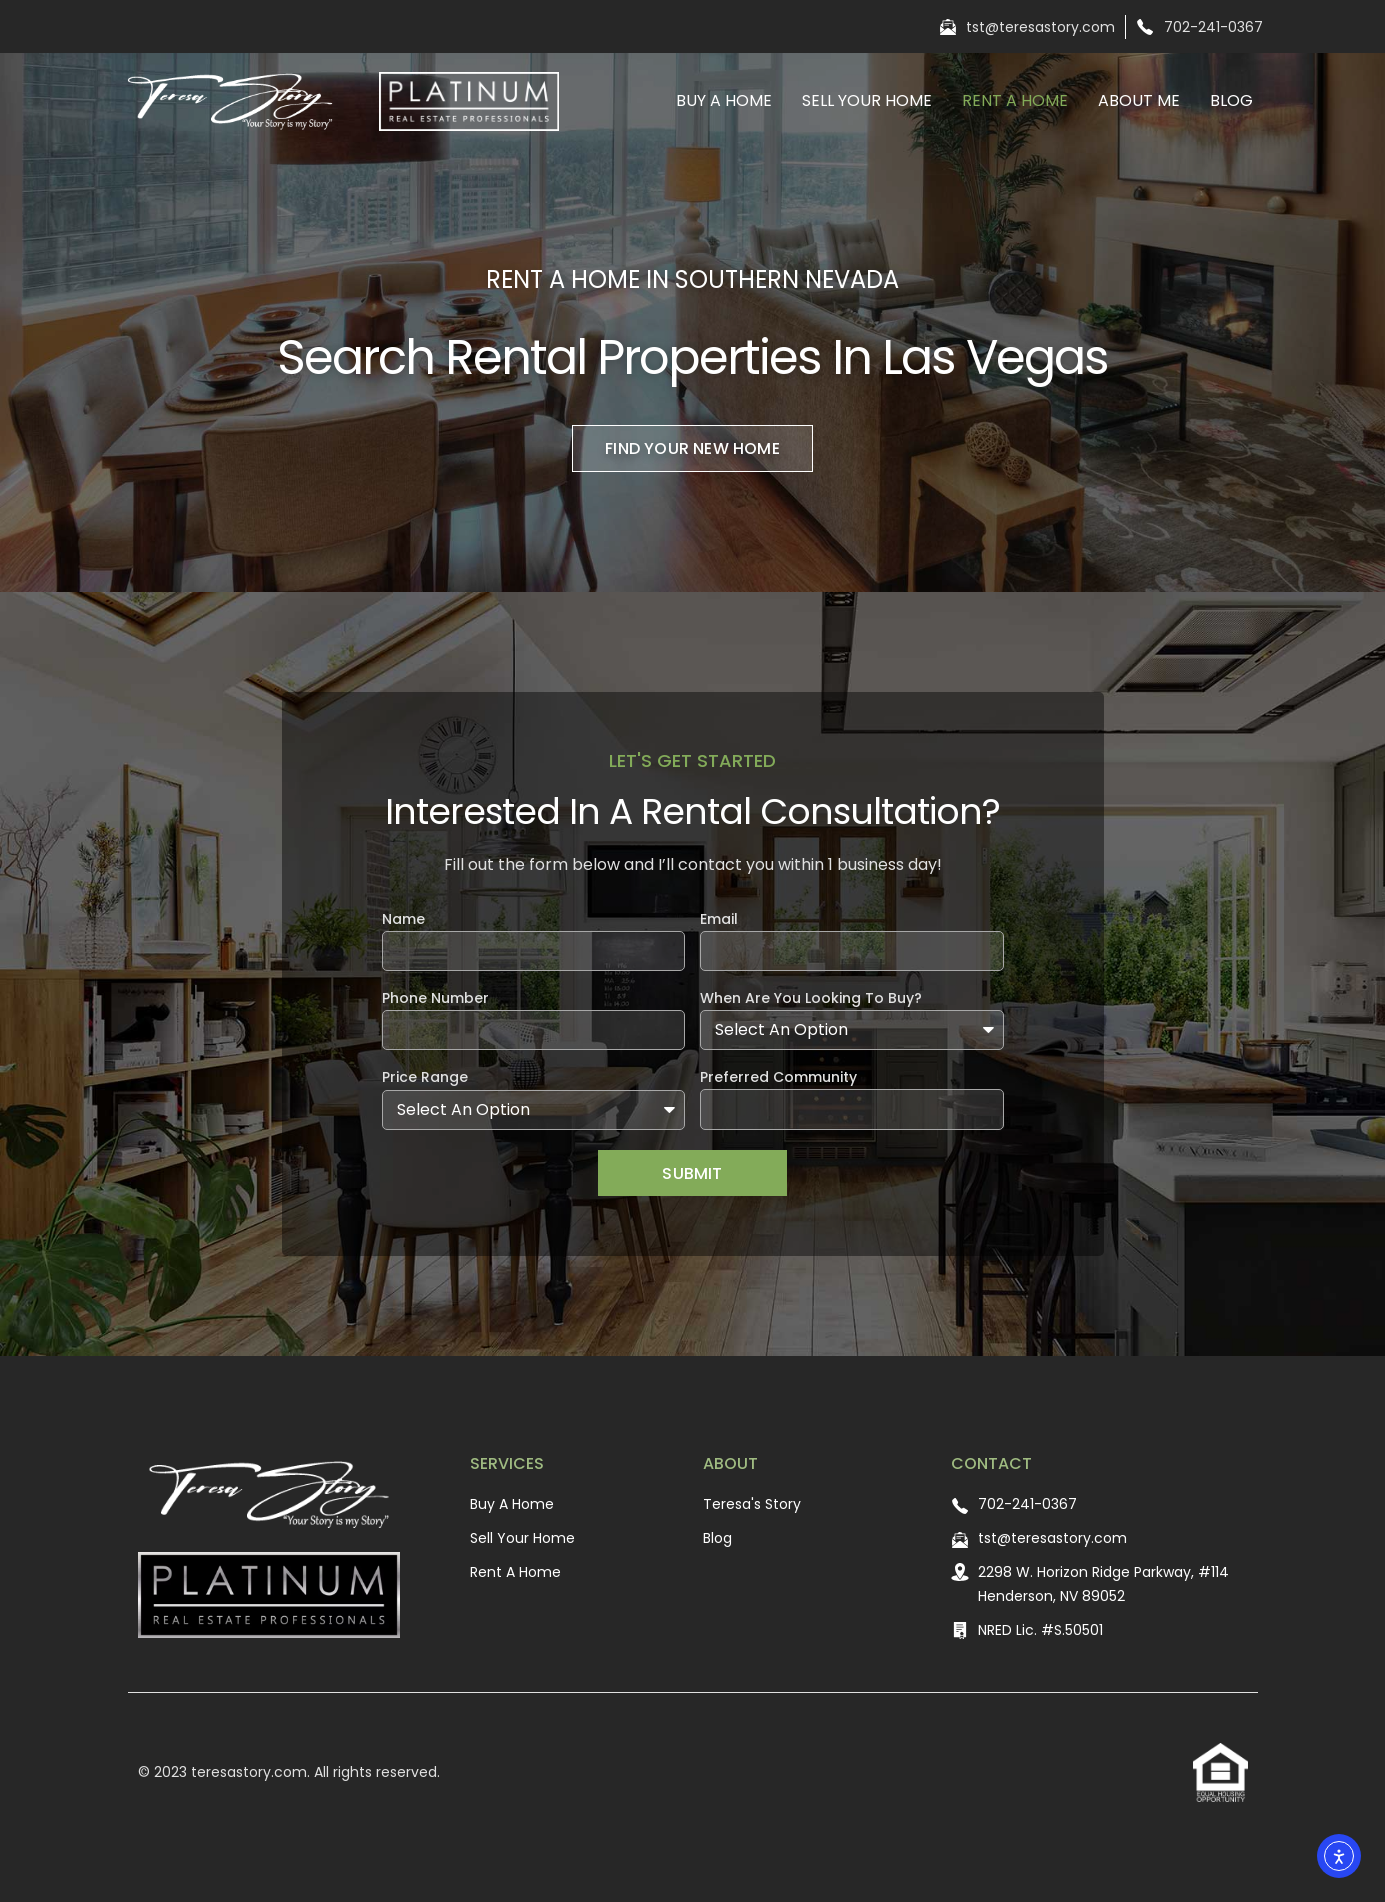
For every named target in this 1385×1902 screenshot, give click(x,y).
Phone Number (435, 999)
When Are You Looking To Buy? (811, 999)
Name (403, 920)
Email (719, 920)
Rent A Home (1015, 100)
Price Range (425, 1078)
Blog (1231, 100)
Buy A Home (724, 100)
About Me (1139, 100)
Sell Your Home (867, 100)
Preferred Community (778, 1078)
